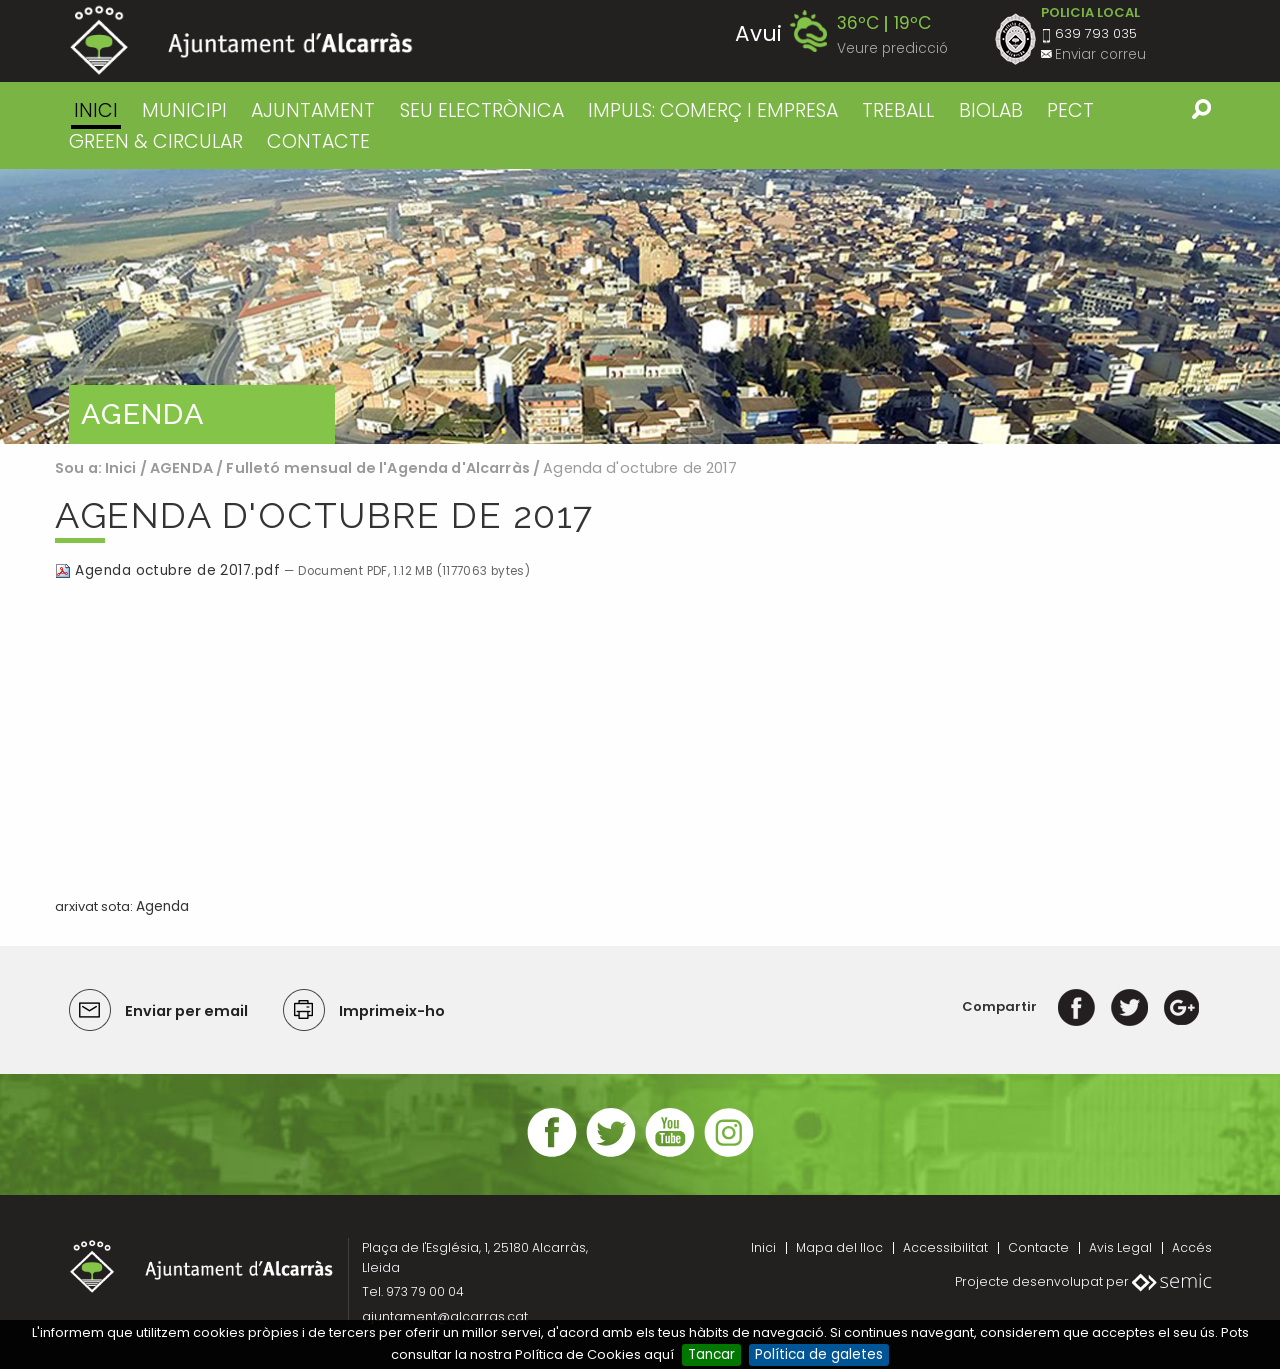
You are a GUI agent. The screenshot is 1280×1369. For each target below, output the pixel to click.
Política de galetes (819, 1354)
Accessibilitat (945, 1247)
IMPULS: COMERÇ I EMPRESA (713, 110)
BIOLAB (991, 110)
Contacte (1038, 1247)
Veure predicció (892, 48)
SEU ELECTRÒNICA (482, 110)
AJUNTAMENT (313, 110)
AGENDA (181, 468)
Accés (1192, 1247)
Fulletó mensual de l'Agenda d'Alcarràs (379, 468)
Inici (96, 110)
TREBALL (898, 110)
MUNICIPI (184, 110)
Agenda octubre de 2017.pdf (169, 570)
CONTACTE (318, 141)
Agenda (162, 906)
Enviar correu (1100, 54)
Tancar (711, 1354)
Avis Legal (1120, 1247)
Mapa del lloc (839, 1247)
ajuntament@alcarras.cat (445, 1316)
